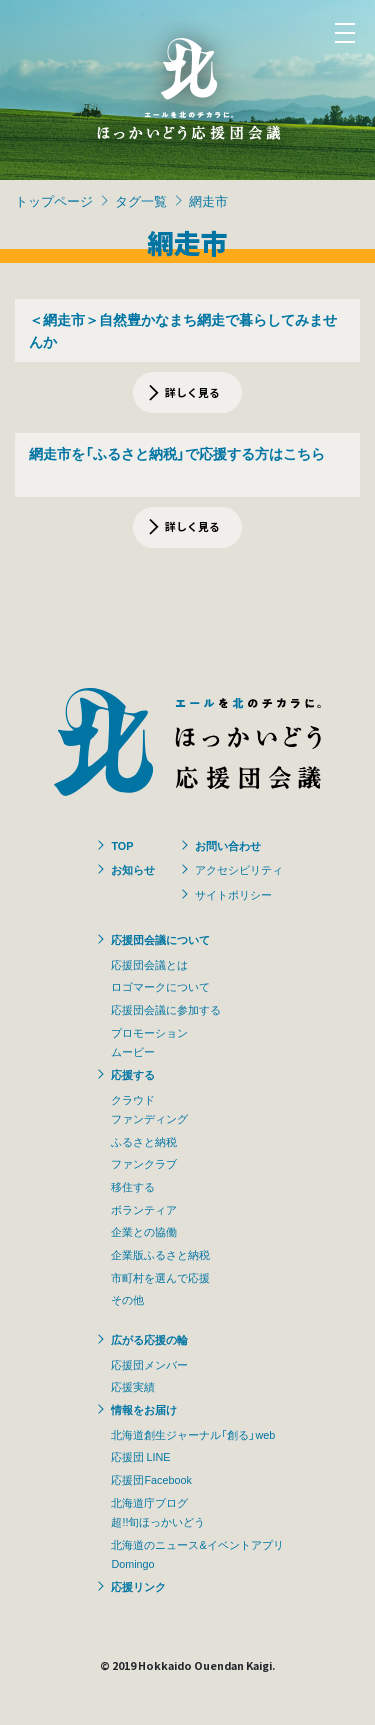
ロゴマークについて (160, 986)
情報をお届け (144, 1409)
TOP (122, 845)
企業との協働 (144, 1231)
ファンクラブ (144, 1163)
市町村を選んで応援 (160, 1277)
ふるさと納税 (144, 1141)
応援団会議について (160, 939)
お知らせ (133, 869)
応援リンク (138, 1586)
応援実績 (133, 1386)
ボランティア (144, 1209)
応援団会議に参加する (166, 1009)
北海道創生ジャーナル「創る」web (193, 1434)
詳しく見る (192, 392)
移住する (133, 1186)
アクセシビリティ (239, 869)
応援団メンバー (149, 1364)
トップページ (54, 200)
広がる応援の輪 (149, 1339)
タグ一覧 (141, 200)
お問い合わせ (228, 845)
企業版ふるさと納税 (160, 1254)
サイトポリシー (233, 894)
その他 (127, 1299)
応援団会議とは (149, 964)
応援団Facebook (151, 1479)
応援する (133, 1074)
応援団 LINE (140, 1456)
